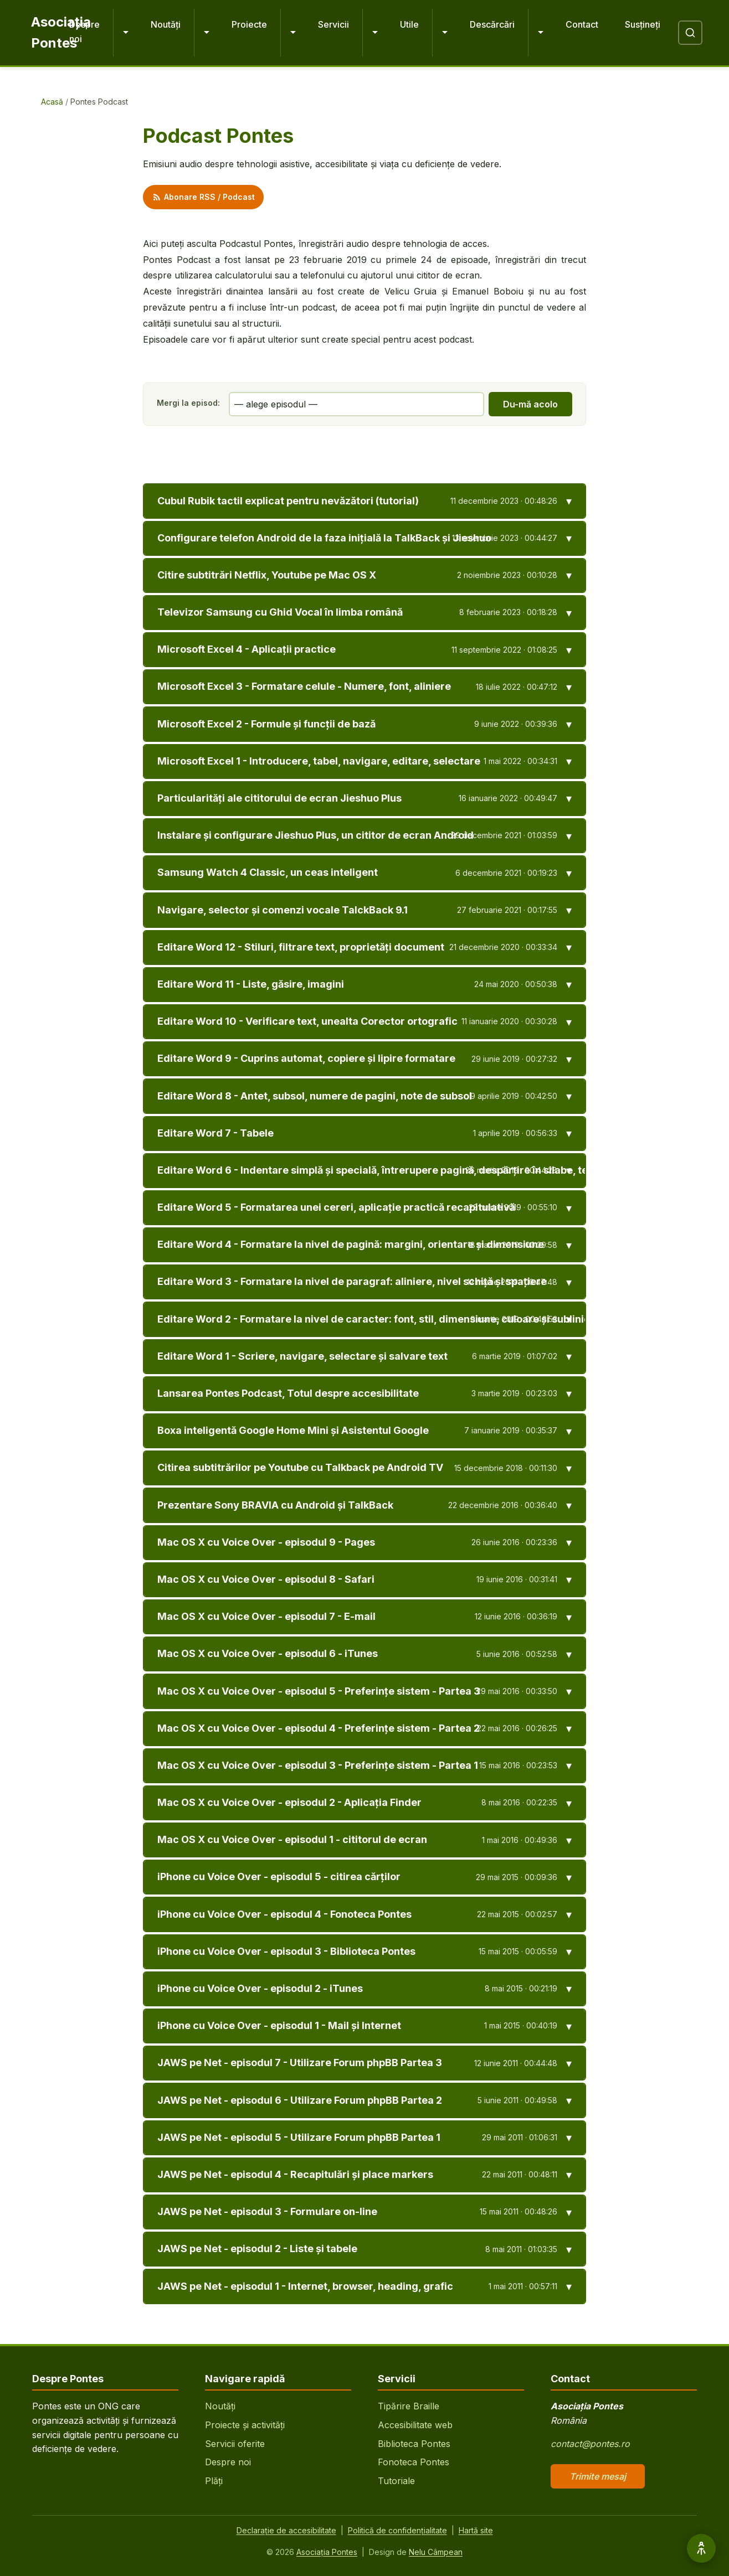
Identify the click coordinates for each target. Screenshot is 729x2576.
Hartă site (476, 2530)
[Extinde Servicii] (374, 32)
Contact (582, 24)
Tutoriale (396, 2480)
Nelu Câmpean (436, 2552)
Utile (409, 24)
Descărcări (492, 24)
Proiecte (249, 24)
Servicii (333, 24)
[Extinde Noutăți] (206, 32)
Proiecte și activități (245, 2424)
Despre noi (84, 31)
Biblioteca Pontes (414, 2443)
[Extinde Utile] (444, 32)
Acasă (52, 101)
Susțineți (642, 24)
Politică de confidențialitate (397, 2530)
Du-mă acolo (530, 404)
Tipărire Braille (408, 2406)
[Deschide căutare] (690, 32)
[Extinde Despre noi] (125, 32)
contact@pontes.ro (590, 2443)
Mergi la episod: (188, 402)
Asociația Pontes (326, 2552)
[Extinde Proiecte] (292, 32)
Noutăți (166, 24)
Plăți (214, 2480)
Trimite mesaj (597, 2476)
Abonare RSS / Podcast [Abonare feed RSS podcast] (203, 197)
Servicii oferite (235, 2443)
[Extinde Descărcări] (540, 32)
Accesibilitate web (415, 2424)
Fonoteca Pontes (413, 2461)
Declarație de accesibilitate (286, 2530)
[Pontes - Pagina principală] (41, 33)
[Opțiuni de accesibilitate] (701, 2548)
